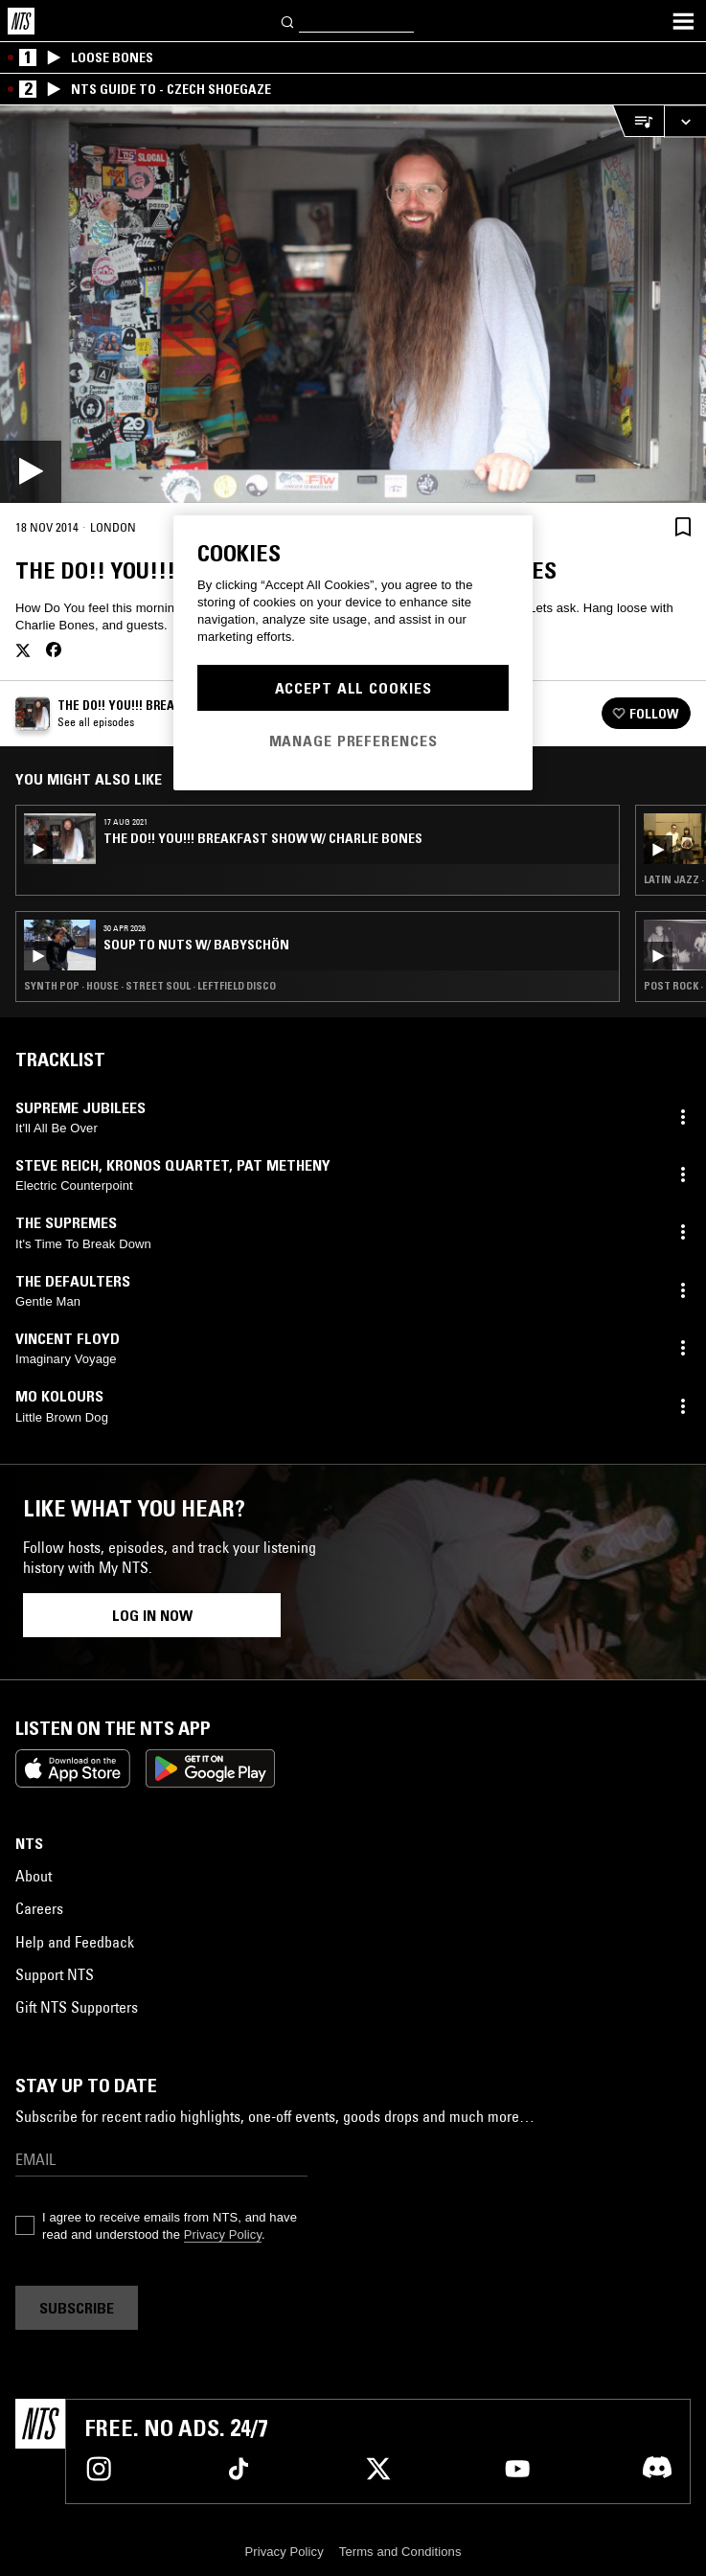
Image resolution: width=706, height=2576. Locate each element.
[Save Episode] (683, 526)
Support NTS (54, 1974)
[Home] (21, 21)
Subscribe (76, 2307)
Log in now (152, 1615)
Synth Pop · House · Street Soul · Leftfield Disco (150, 985)
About (33, 1875)
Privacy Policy (223, 2234)
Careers (39, 1908)
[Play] (353, 304)
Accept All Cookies (353, 687)
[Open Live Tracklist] (638, 121)
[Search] (288, 21)
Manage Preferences (353, 740)
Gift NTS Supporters (76, 2007)
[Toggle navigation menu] (683, 21)
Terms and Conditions (400, 2551)
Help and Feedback (74, 1941)
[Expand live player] (685, 121)
